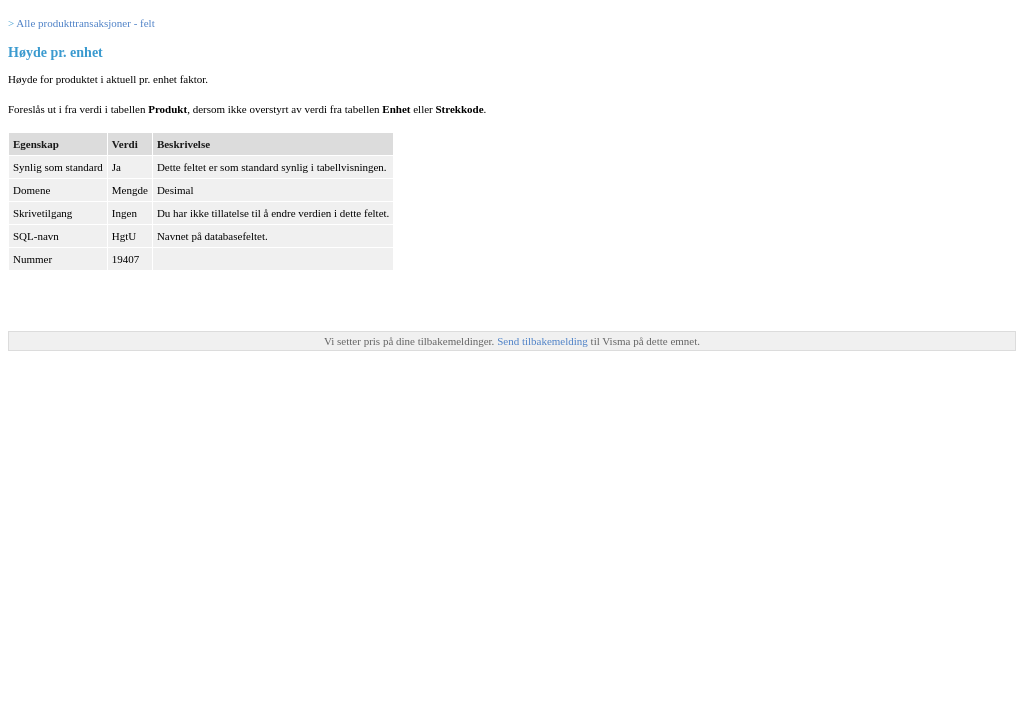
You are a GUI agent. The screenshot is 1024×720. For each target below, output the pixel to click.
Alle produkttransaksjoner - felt (85, 23)
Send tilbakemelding (543, 341)
